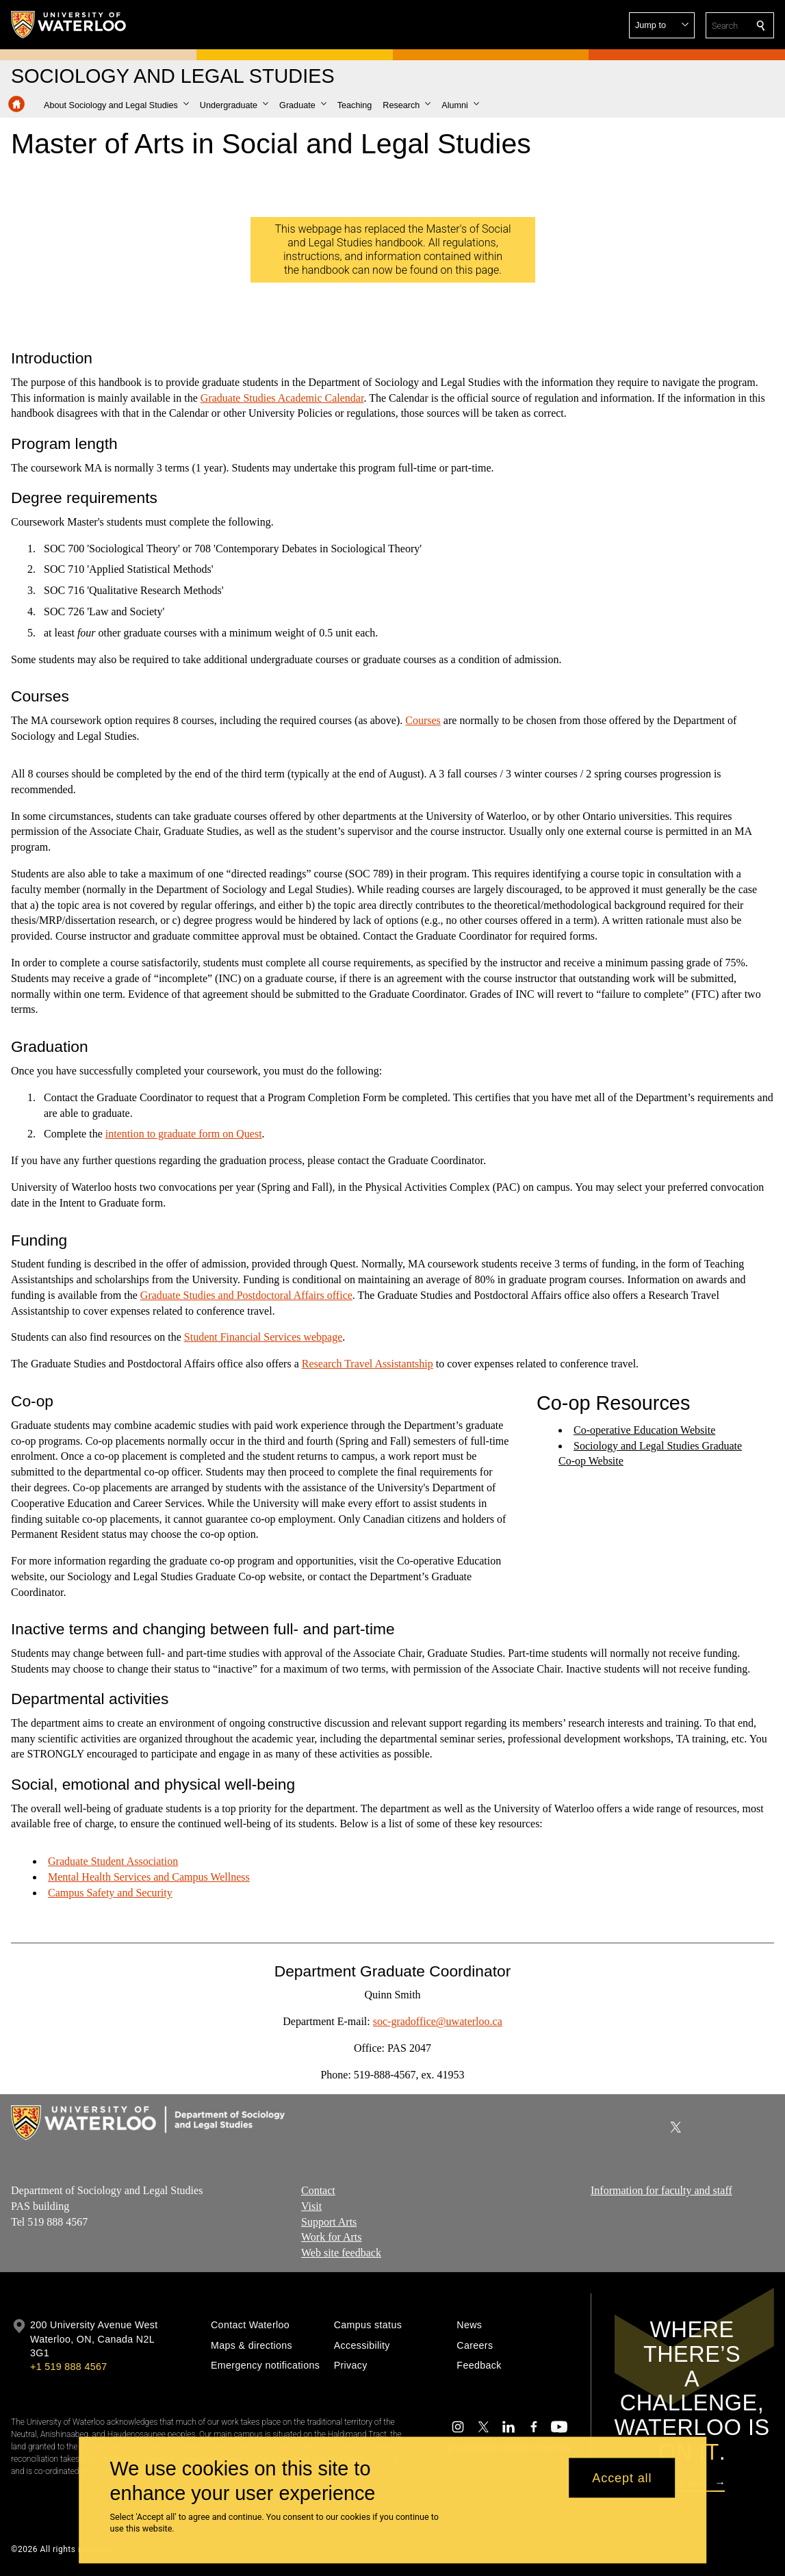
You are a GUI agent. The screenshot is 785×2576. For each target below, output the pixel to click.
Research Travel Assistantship (367, 1363)
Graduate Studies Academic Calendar (282, 397)
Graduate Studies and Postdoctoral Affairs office (246, 1295)
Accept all (622, 2477)
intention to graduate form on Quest (183, 1133)
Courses (423, 720)
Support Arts (329, 2222)
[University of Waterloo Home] (69, 24)
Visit (311, 2206)
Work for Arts (331, 2237)
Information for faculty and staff (661, 2190)
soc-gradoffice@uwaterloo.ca (437, 2021)
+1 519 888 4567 (68, 2366)
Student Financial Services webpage (263, 1337)
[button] (662, 25)
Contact (318, 2190)
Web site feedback (341, 2253)
